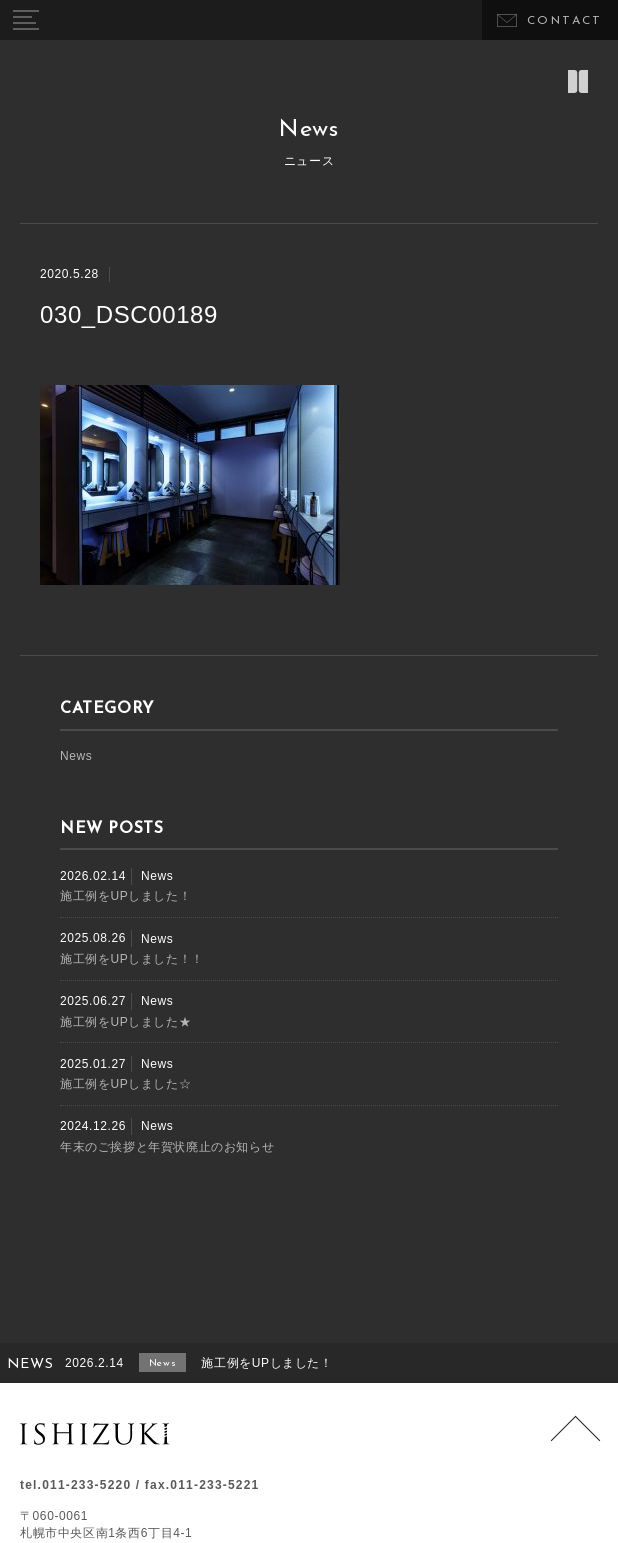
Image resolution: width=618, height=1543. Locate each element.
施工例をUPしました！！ (132, 959)
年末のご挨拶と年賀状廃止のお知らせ (167, 1147)
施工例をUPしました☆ (125, 1084)
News (76, 756)
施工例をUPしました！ (125, 896)
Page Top (575, 1440)
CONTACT (565, 21)
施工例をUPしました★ (125, 1022)
